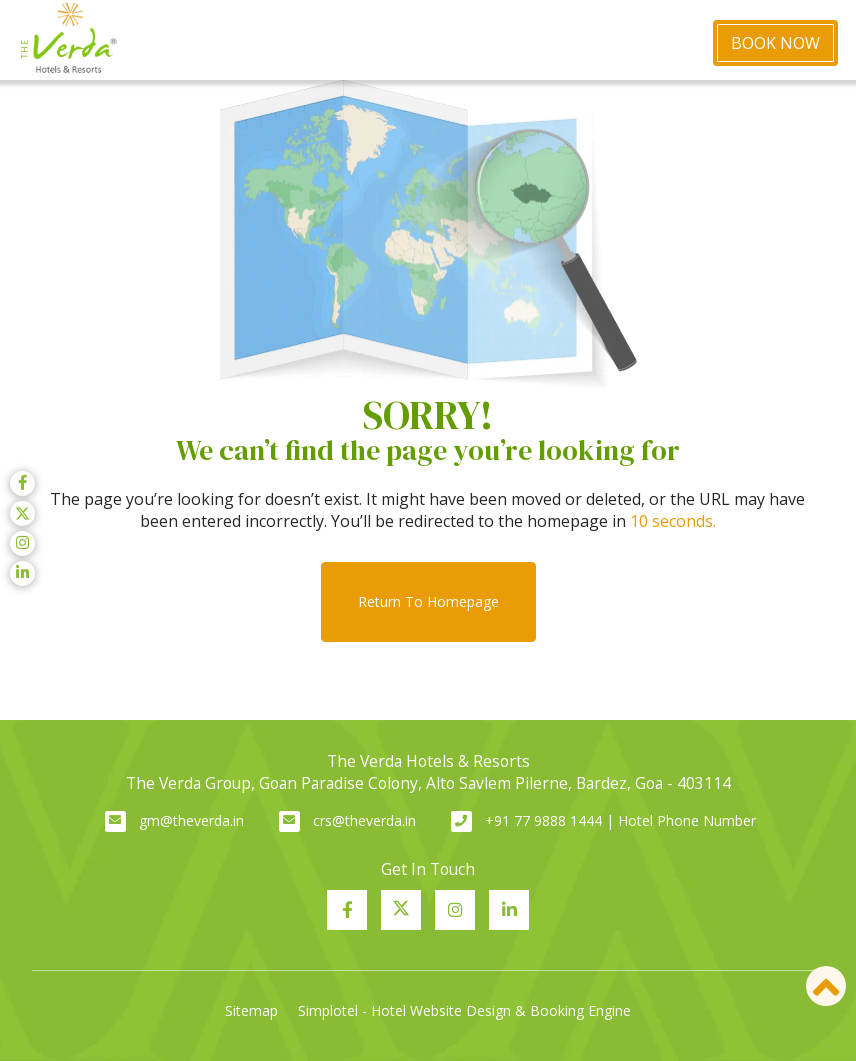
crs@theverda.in (364, 820)
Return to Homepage (428, 601)
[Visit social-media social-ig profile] (455, 910)
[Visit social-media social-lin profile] (509, 910)
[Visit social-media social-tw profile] (401, 910)
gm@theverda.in (191, 820)
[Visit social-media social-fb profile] (347, 910)
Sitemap (251, 1010)
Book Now (775, 43)
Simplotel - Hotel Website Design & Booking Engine (464, 1010)
